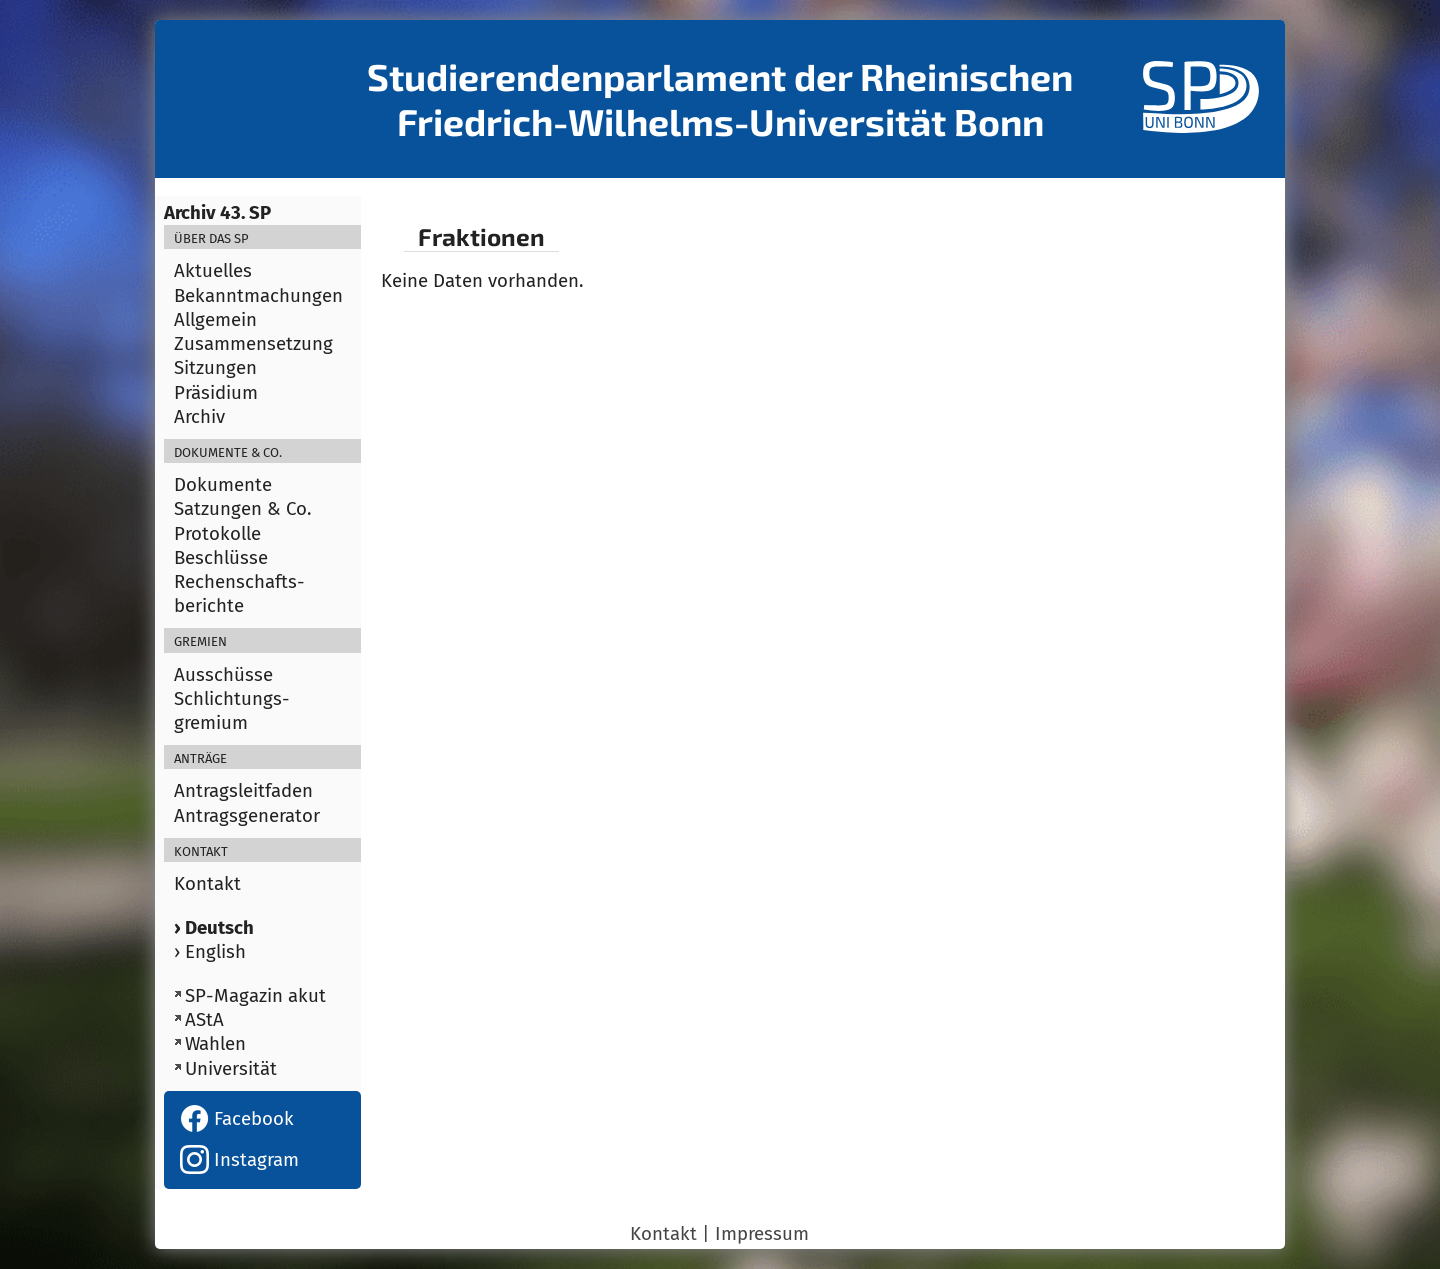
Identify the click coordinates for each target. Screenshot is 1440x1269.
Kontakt (207, 884)
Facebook (237, 1119)
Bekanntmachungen (258, 296)
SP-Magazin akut (255, 996)
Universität (231, 1069)
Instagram (239, 1160)
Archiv (199, 417)
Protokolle (217, 534)
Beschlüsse (221, 558)
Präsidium (216, 393)
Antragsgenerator (247, 816)
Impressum (762, 1234)
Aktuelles (213, 271)
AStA (204, 1020)
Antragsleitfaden (243, 791)
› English (210, 952)
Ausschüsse (223, 675)
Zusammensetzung (253, 344)
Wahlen (215, 1044)
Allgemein (215, 320)
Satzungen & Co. (242, 509)
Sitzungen (215, 368)
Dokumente (223, 485)
